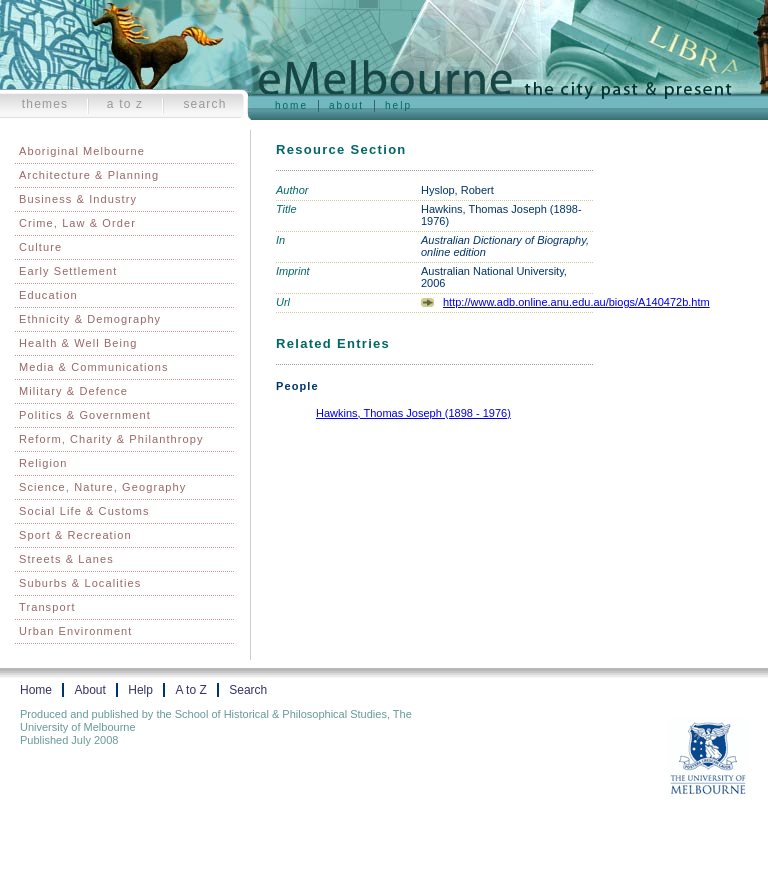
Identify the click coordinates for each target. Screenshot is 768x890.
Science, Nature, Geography (102, 487)
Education (48, 295)
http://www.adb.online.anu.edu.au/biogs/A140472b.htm (576, 302)
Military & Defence (73, 391)
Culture (40, 247)
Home (291, 105)
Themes (45, 104)
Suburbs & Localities (80, 583)
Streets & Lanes (66, 559)
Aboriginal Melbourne (82, 151)
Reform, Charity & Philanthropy (111, 439)
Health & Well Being (78, 343)
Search (204, 104)
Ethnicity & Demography (90, 319)
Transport (47, 607)
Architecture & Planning (89, 175)
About (346, 105)
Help (398, 105)
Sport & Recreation (75, 535)
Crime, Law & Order (77, 223)
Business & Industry (78, 199)
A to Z (125, 104)
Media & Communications (94, 367)
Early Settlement (68, 271)
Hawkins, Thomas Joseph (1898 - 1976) (413, 413)
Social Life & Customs (84, 511)
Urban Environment (75, 631)
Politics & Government (85, 415)
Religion (43, 463)
